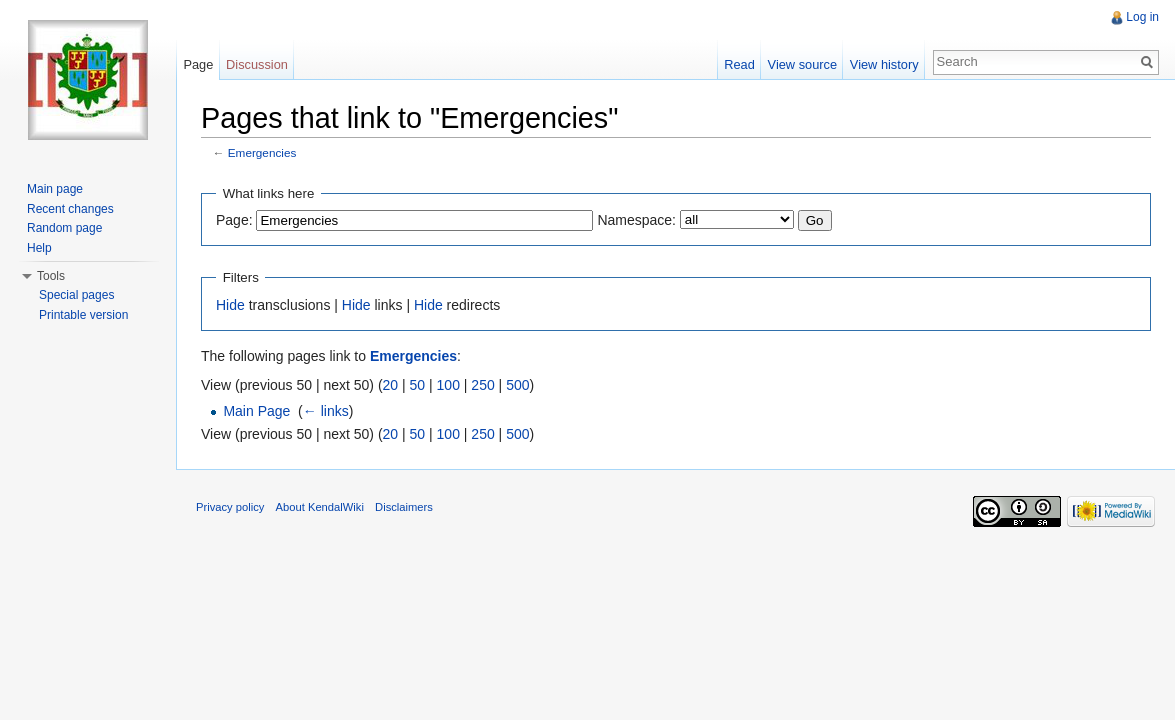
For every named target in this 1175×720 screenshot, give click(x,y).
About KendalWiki (320, 507)
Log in (1142, 17)
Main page (55, 189)
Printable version (83, 315)
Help (39, 248)
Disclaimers (404, 507)
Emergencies (262, 152)
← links (326, 411)
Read (739, 64)
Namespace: (636, 220)
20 (391, 385)
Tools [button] (51, 276)
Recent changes (70, 209)
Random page (64, 228)
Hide (230, 305)
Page (198, 64)
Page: (234, 220)
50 (418, 385)
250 (482, 385)
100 (448, 385)
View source (802, 64)
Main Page (256, 411)
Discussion (257, 64)
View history (884, 64)
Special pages (76, 295)
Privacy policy (230, 507)
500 (517, 385)
